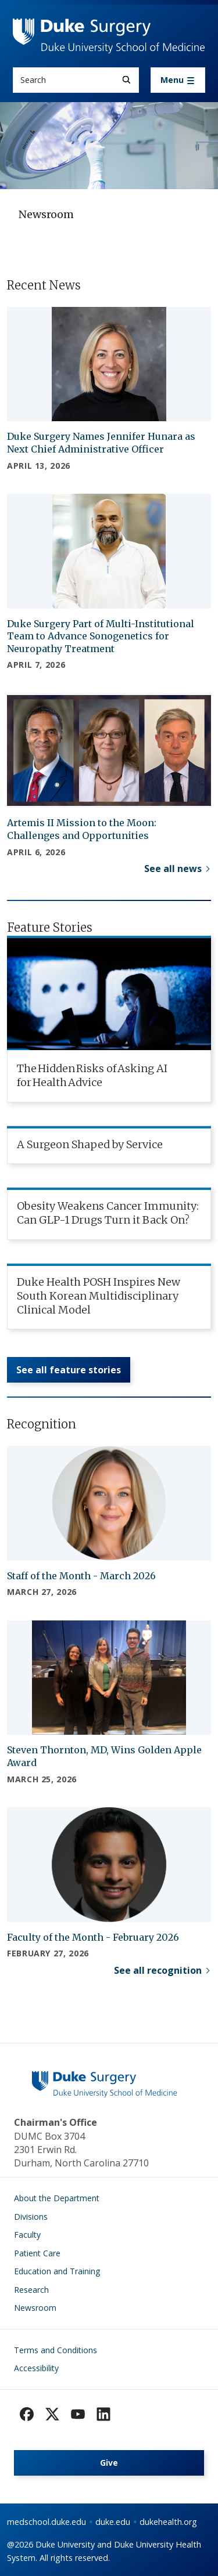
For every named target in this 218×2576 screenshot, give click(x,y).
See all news (173, 868)
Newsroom (35, 2307)
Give (109, 2462)
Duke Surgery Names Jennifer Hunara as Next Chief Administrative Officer (101, 442)
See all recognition (158, 1970)
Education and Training (57, 2271)
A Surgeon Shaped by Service (90, 1144)
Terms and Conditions (55, 2350)
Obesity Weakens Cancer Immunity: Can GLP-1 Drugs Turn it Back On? (108, 1213)
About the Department (56, 2198)
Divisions (31, 2216)
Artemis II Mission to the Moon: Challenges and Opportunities (81, 829)
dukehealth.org (168, 2521)
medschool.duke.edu (46, 2521)
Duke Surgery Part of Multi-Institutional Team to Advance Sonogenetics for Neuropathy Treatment (100, 636)
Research (31, 2289)
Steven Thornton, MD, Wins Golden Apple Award (104, 1756)
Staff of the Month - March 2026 (81, 1576)
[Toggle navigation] (178, 80)
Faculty (27, 2234)
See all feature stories (68, 1369)
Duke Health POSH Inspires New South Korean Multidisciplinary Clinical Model (98, 1296)
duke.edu (112, 2521)
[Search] (126, 79)
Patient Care (37, 2253)
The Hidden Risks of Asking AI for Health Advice (92, 1075)
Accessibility (36, 2368)
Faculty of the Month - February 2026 (93, 1937)
